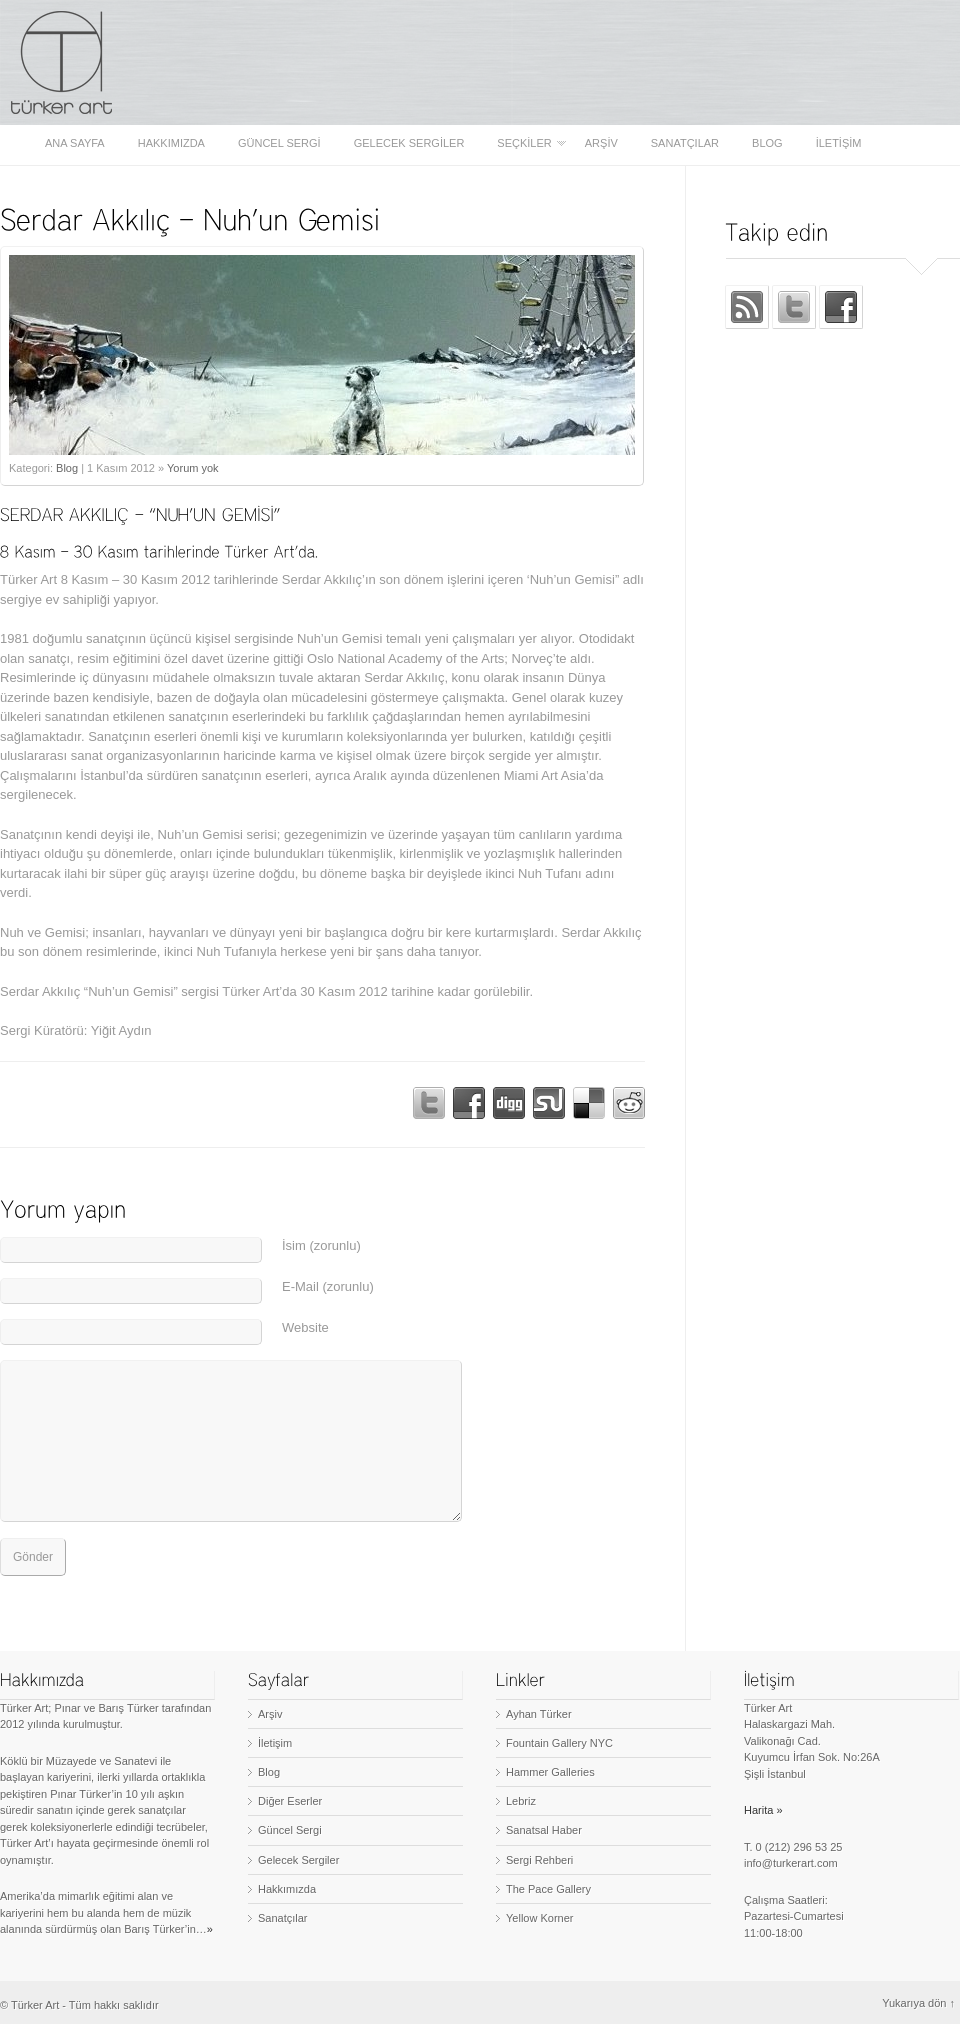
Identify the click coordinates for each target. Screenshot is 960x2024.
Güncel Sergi (279, 143)
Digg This (509, 1103)
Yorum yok (193, 468)
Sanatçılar (685, 143)
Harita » (763, 1810)
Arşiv (601, 143)
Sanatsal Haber (544, 1830)
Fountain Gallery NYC (559, 1743)
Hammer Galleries (550, 1772)
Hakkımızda (171, 143)
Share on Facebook (469, 1103)
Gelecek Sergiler (409, 143)
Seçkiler (525, 143)
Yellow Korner (539, 1918)
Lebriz (521, 1801)
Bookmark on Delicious (589, 1103)
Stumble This (549, 1103)
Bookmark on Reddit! (629, 1103)
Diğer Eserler (290, 1801)
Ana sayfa (75, 143)
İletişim (839, 143)
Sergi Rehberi (539, 1860)
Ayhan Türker (539, 1714)
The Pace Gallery (548, 1889)
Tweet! (429, 1103)
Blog (767, 143)
